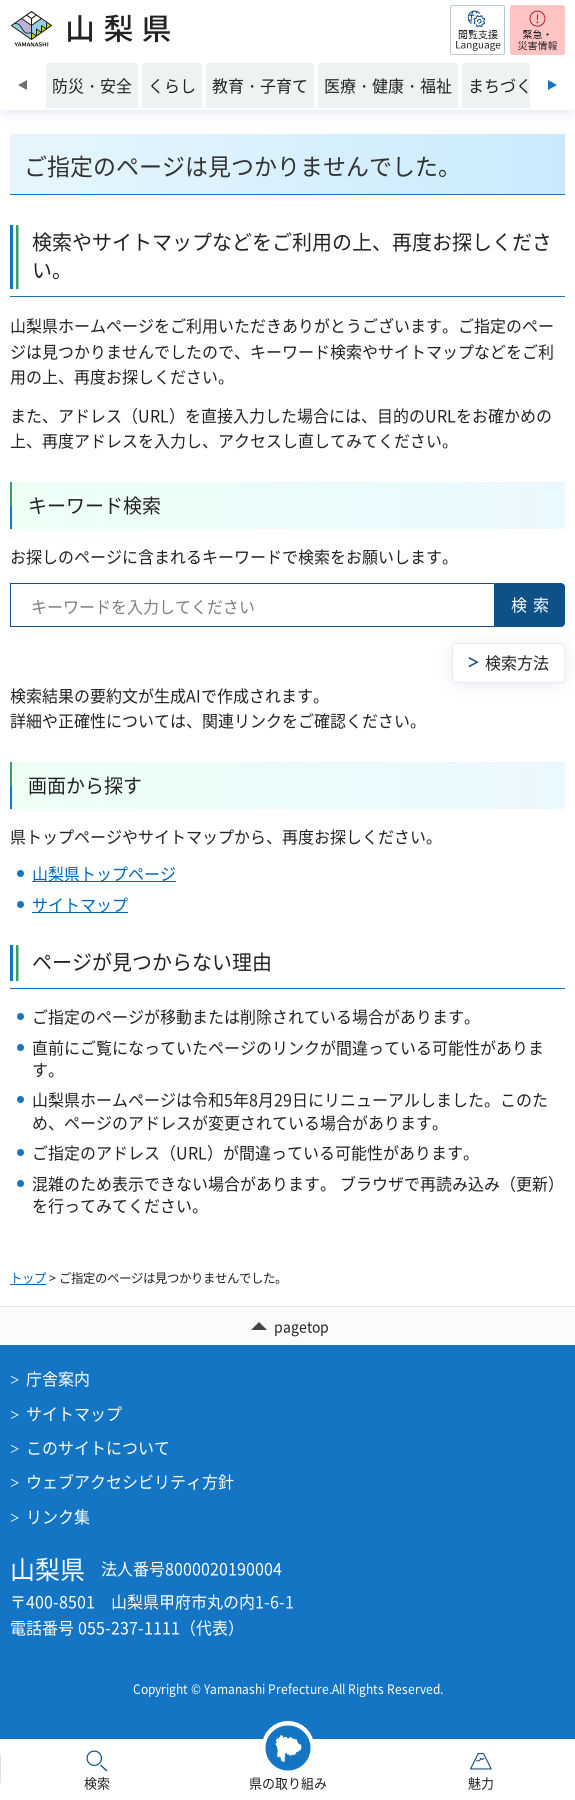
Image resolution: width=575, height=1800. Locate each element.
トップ (28, 1278)
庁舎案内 (58, 1378)
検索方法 (517, 662)
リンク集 (58, 1516)
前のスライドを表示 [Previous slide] (22, 85)
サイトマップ (80, 904)
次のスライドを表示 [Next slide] (552, 85)
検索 (533, 604)
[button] (477, 30)
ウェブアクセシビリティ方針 (130, 1481)
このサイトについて (98, 1447)
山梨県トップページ (104, 873)
